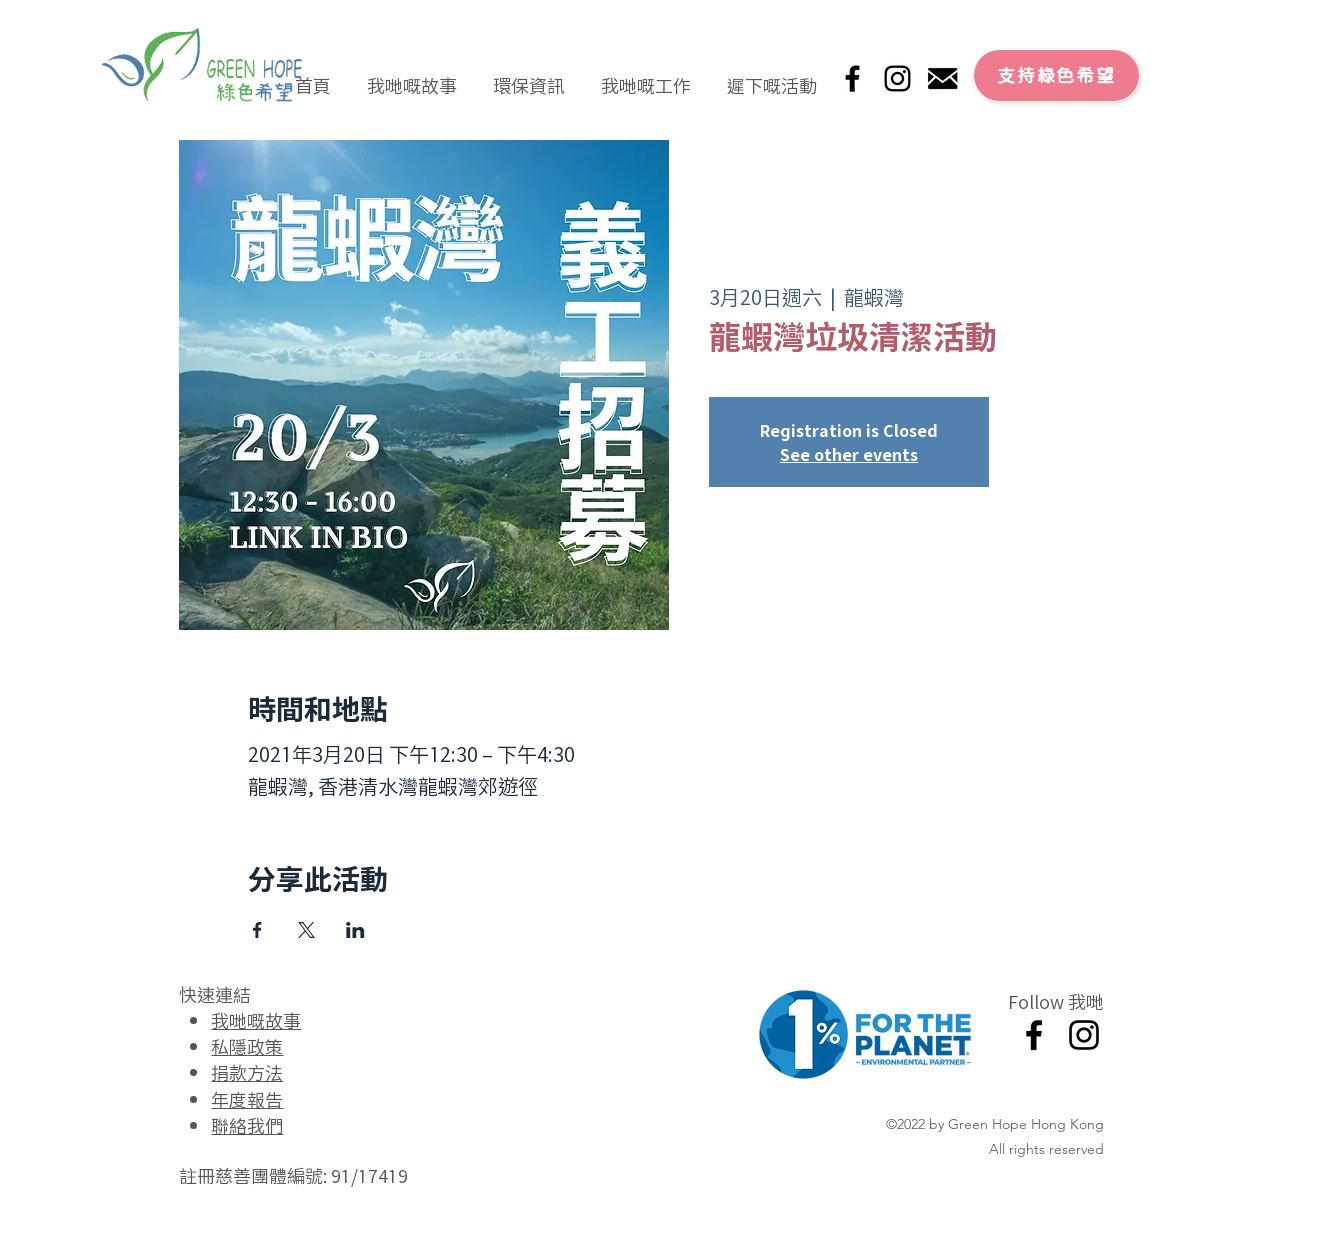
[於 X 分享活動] (306, 930)
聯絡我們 (247, 1125)
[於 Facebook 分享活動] (257, 930)
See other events (849, 454)
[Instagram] (897, 78)
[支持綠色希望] (1056, 75)
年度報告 (247, 1099)
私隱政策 (247, 1046)
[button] (412, 76)
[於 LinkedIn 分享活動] (355, 930)
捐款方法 (247, 1072)
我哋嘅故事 (256, 1020)
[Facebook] (852, 78)
